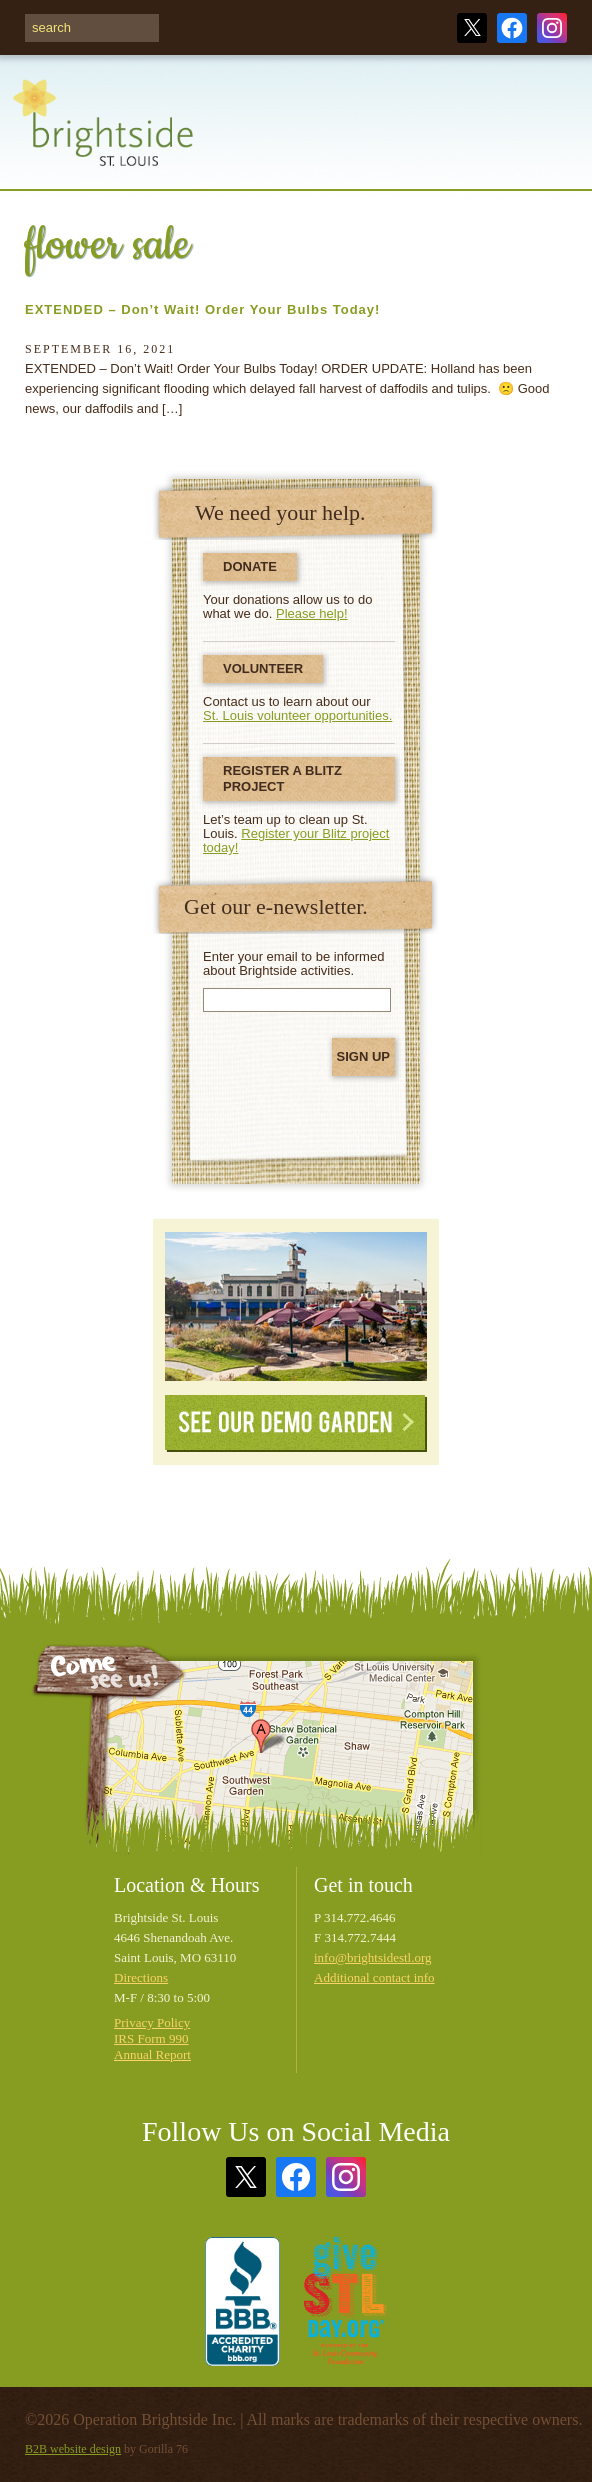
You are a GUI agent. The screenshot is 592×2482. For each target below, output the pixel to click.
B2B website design (73, 2449)
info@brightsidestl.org (373, 1957)
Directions (141, 1977)
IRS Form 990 (151, 2038)
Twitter (472, 28)
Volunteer (263, 668)
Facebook (512, 28)
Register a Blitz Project (282, 778)
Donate (250, 566)
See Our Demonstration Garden (296, 1306)
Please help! (312, 613)
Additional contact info (374, 1977)
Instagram (552, 28)
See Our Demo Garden (296, 1423)
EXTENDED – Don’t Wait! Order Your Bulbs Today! (202, 309)
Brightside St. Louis (103, 134)
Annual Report (152, 2054)
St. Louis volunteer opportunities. (297, 715)
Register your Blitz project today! (296, 840)
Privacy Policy (152, 2022)
